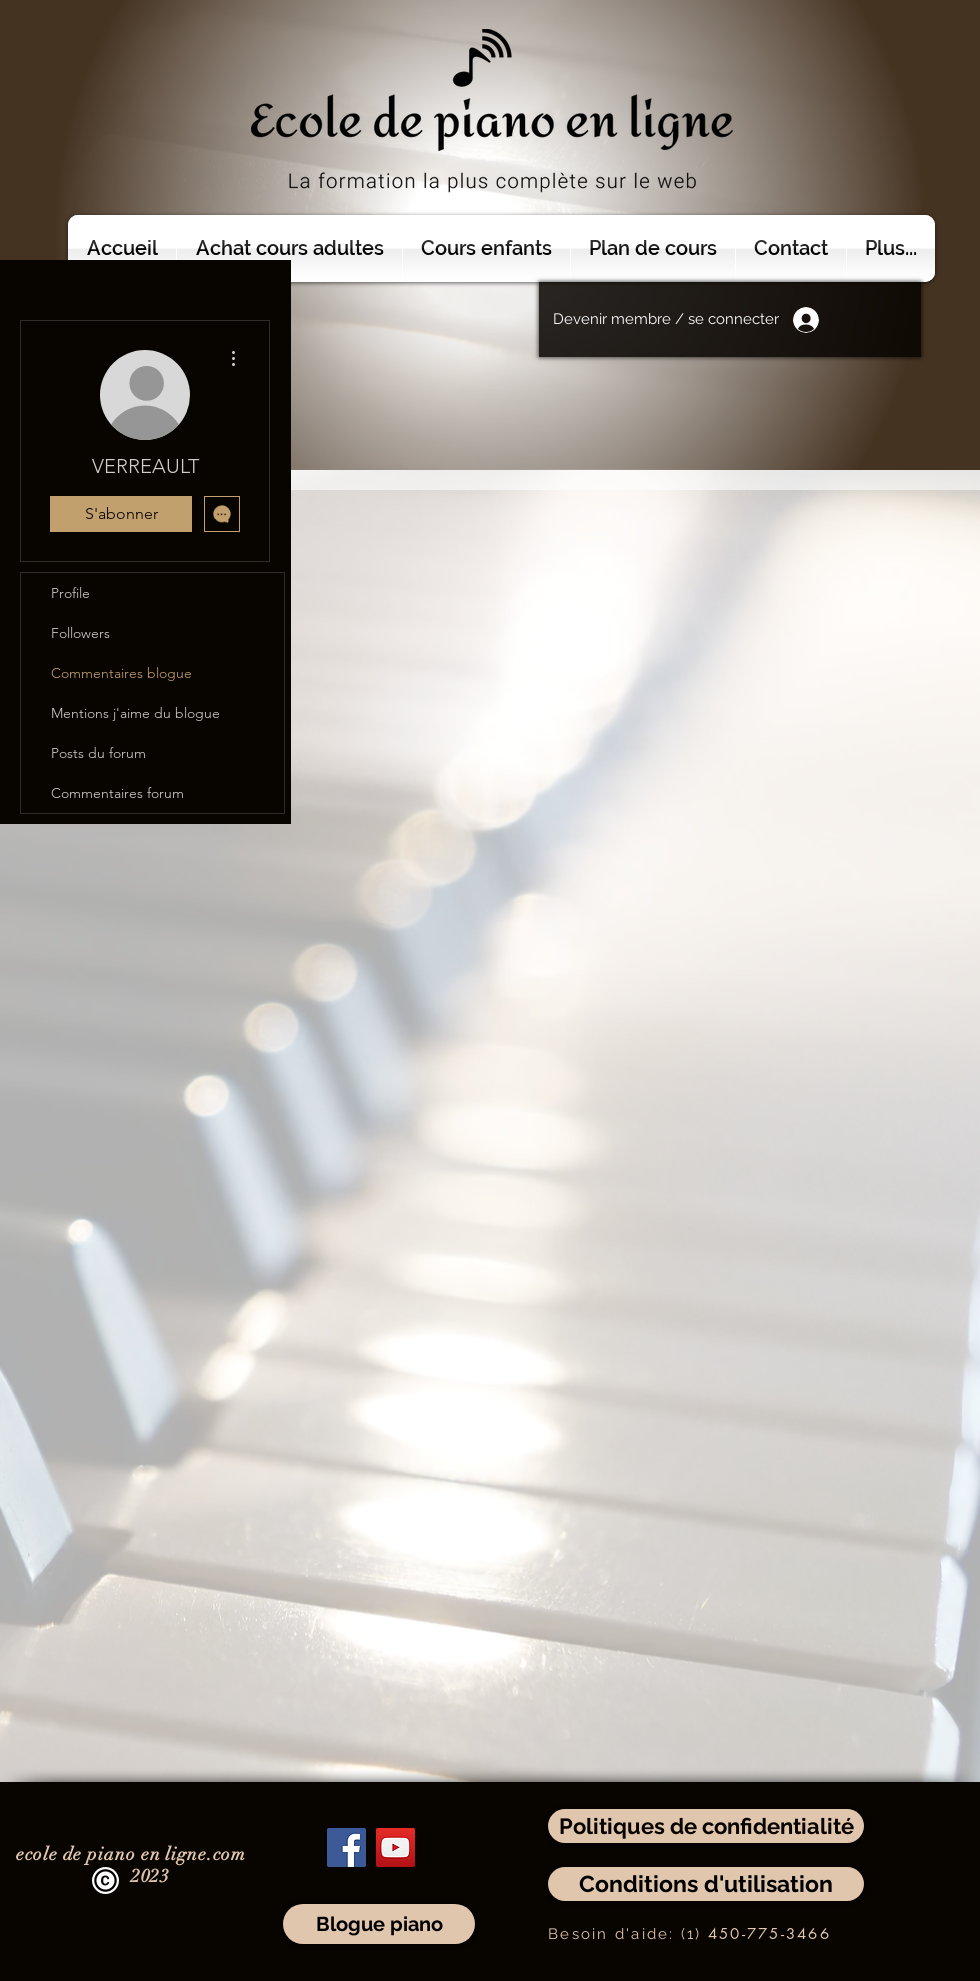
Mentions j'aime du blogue (135, 713)
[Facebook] (346, 1847)
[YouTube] (395, 1847)
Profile (70, 593)
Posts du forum (98, 753)
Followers (80, 633)
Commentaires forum (117, 793)
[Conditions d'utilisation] (706, 1884)
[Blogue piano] (379, 1924)
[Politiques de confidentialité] (706, 1826)
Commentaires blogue (121, 673)
